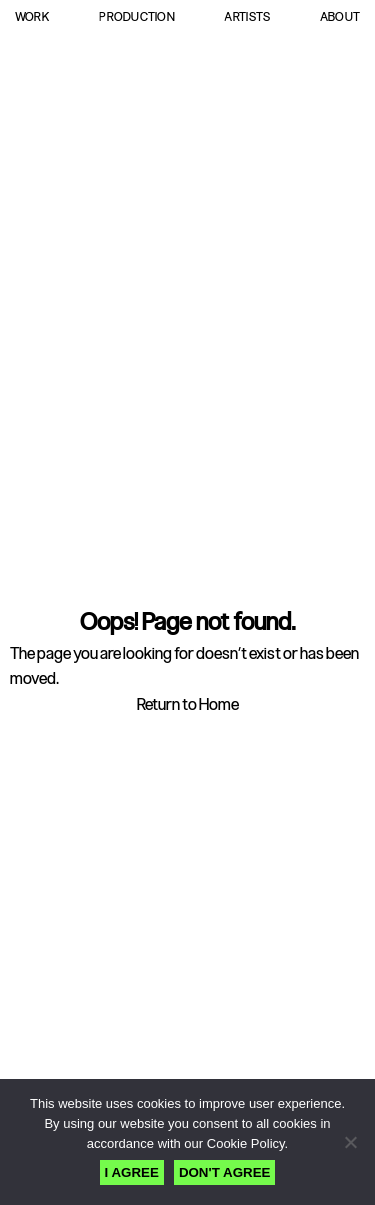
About (340, 17)
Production (137, 17)
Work (32, 17)
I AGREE (132, 1172)
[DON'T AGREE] (350, 1142)
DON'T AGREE (225, 1172)
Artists (247, 17)
